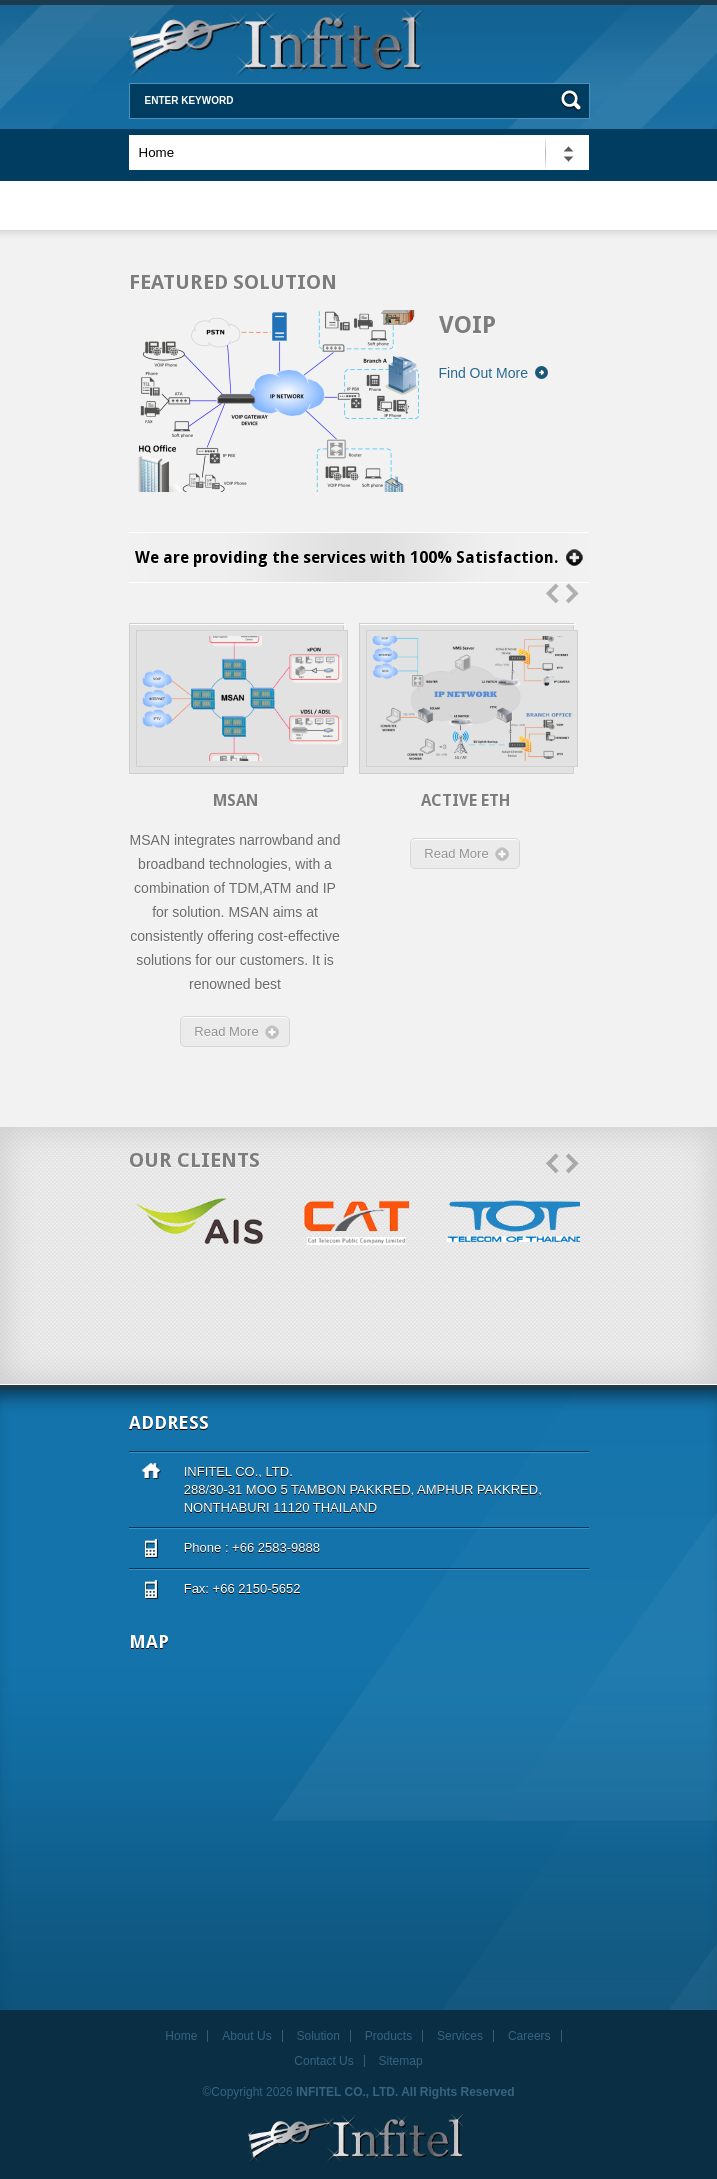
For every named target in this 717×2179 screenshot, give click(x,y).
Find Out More (493, 373)
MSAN (235, 800)
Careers (529, 2036)
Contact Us (323, 2061)
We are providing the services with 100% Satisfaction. (346, 557)
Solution (318, 2036)
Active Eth (465, 800)
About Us (246, 2036)
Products (388, 2036)
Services (460, 2036)
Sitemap (401, 2061)
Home (181, 2036)
